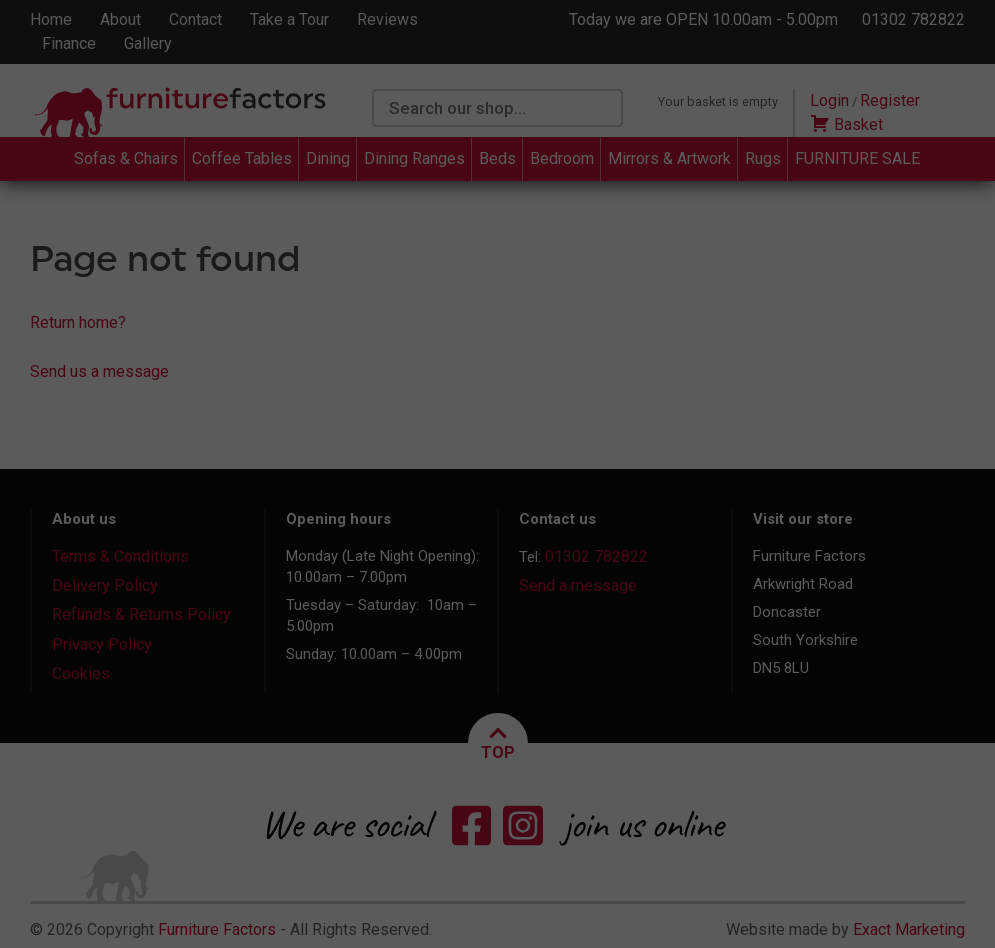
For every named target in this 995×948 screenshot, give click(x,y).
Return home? (78, 322)
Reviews (387, 19)
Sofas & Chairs (126, 158)
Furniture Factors (217, 929)
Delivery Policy (105, 585)
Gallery (148, 43)
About (120, 19)
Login (829, 100)
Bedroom (562, 158)
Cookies (81, 673)
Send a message (578, 585)
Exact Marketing (909, 929)
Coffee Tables (242, 158)
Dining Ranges (414, 158)
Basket (846, 124)
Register (890, 100)
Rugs (763, 158)
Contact (195, 19)
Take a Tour (289, 19)
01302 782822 (913, 19)
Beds (497, 158)
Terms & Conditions (120, 556)
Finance (69, 43)
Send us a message (99, 371)
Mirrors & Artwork (669, 158)
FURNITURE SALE (857, 158)
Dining (328, 158)
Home (51, 19)
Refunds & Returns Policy (141, 614)
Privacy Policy (102, 644)
